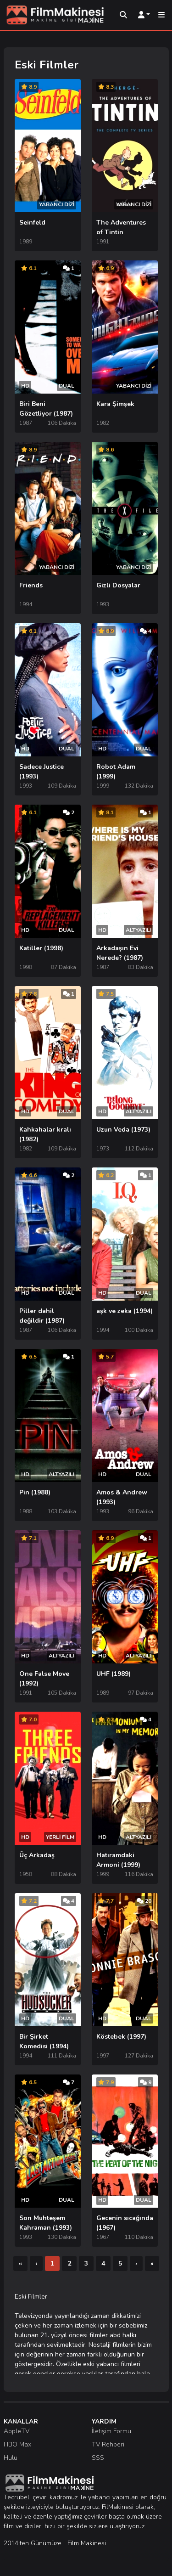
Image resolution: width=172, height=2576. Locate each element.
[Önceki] (36, 2263)
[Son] (152, 2263)
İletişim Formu (111, 2431)
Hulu (10, 2457)
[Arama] (123, 15)
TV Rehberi (108, 2444)
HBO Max (17, 2444)
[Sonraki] (136, 2263)
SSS (98, 2457)
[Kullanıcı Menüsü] (144, 15)
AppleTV (16, 2431)
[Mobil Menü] (161, 15)
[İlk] (20, 2263)
